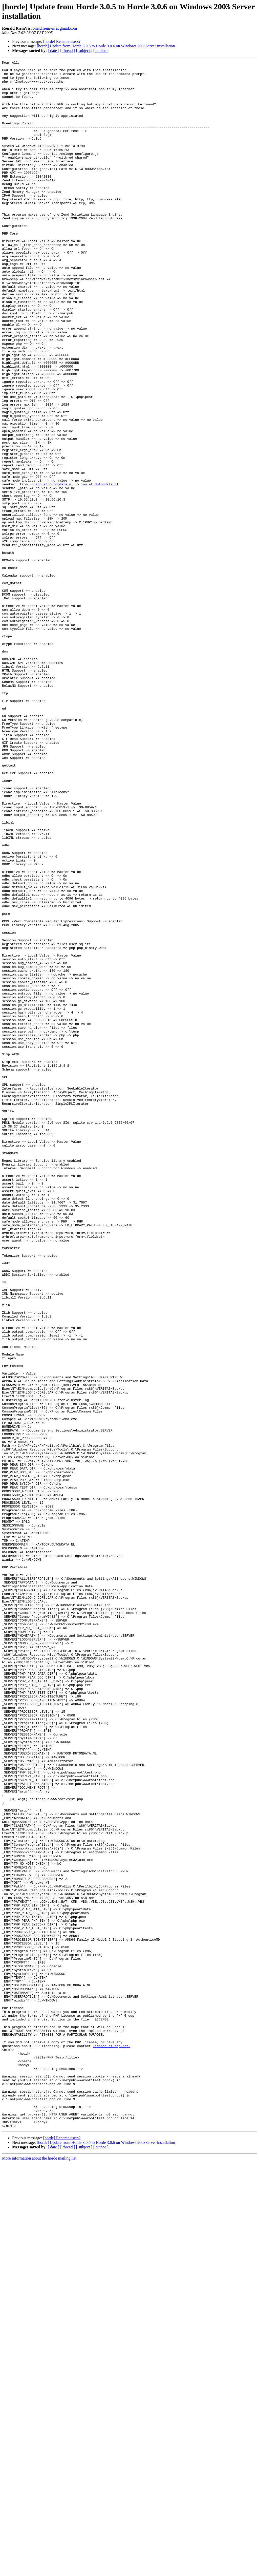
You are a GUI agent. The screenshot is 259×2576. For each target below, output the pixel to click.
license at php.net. (111, 2443)
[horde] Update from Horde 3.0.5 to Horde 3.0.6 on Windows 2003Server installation (106, 46)
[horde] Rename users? (62, 41)
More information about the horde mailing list (39, 2571)
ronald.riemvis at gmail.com (54, 28)
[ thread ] (67, 50)
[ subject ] (84, 50)
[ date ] (53, 50)
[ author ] (101, 50)
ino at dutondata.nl (54, 569)
